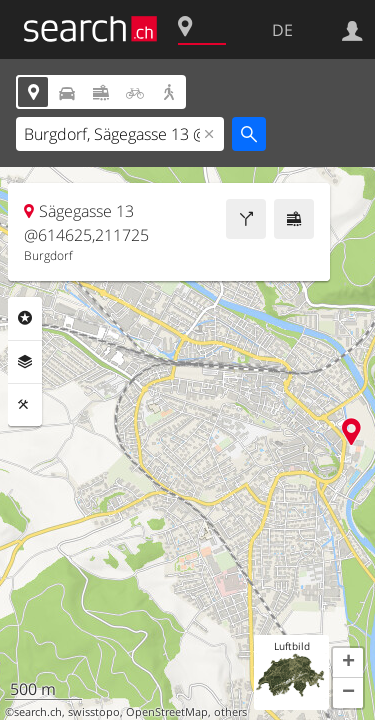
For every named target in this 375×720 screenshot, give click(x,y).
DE (282, 30)
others (230, 712)
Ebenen (25, 362)
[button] (348, 663)
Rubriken (25, 318)
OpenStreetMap (167, 712)
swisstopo (94, 712)
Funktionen (25, 405)
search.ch (38, 712)
